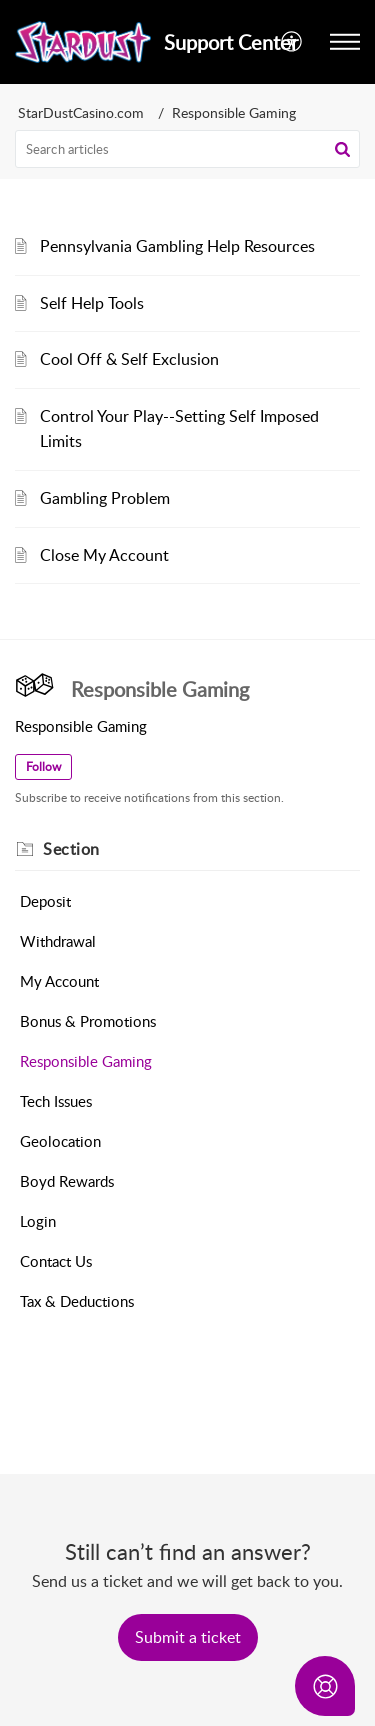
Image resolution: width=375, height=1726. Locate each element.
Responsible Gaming (86, 1061)
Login (38, 1221)
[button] (292, 42)
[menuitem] (292, 42)
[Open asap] (325, 1686)
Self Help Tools (92, 303)
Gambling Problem (105, 498)
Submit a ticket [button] (188, 1637)
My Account (59, 981)
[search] (187, 149)
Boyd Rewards (67, 1181)
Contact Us (56, 1261)
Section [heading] (71, 849)
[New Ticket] (188, 1637)
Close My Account (104, 555)
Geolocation (60, 1141)
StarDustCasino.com (81, 112)
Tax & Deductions (77, 1301)
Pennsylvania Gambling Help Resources (177, 246)
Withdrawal (58, 941)
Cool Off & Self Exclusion (129, 359)
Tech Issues (56, 1101)
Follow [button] (43, 766)
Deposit (45, 901)
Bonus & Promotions (88, 1021)
